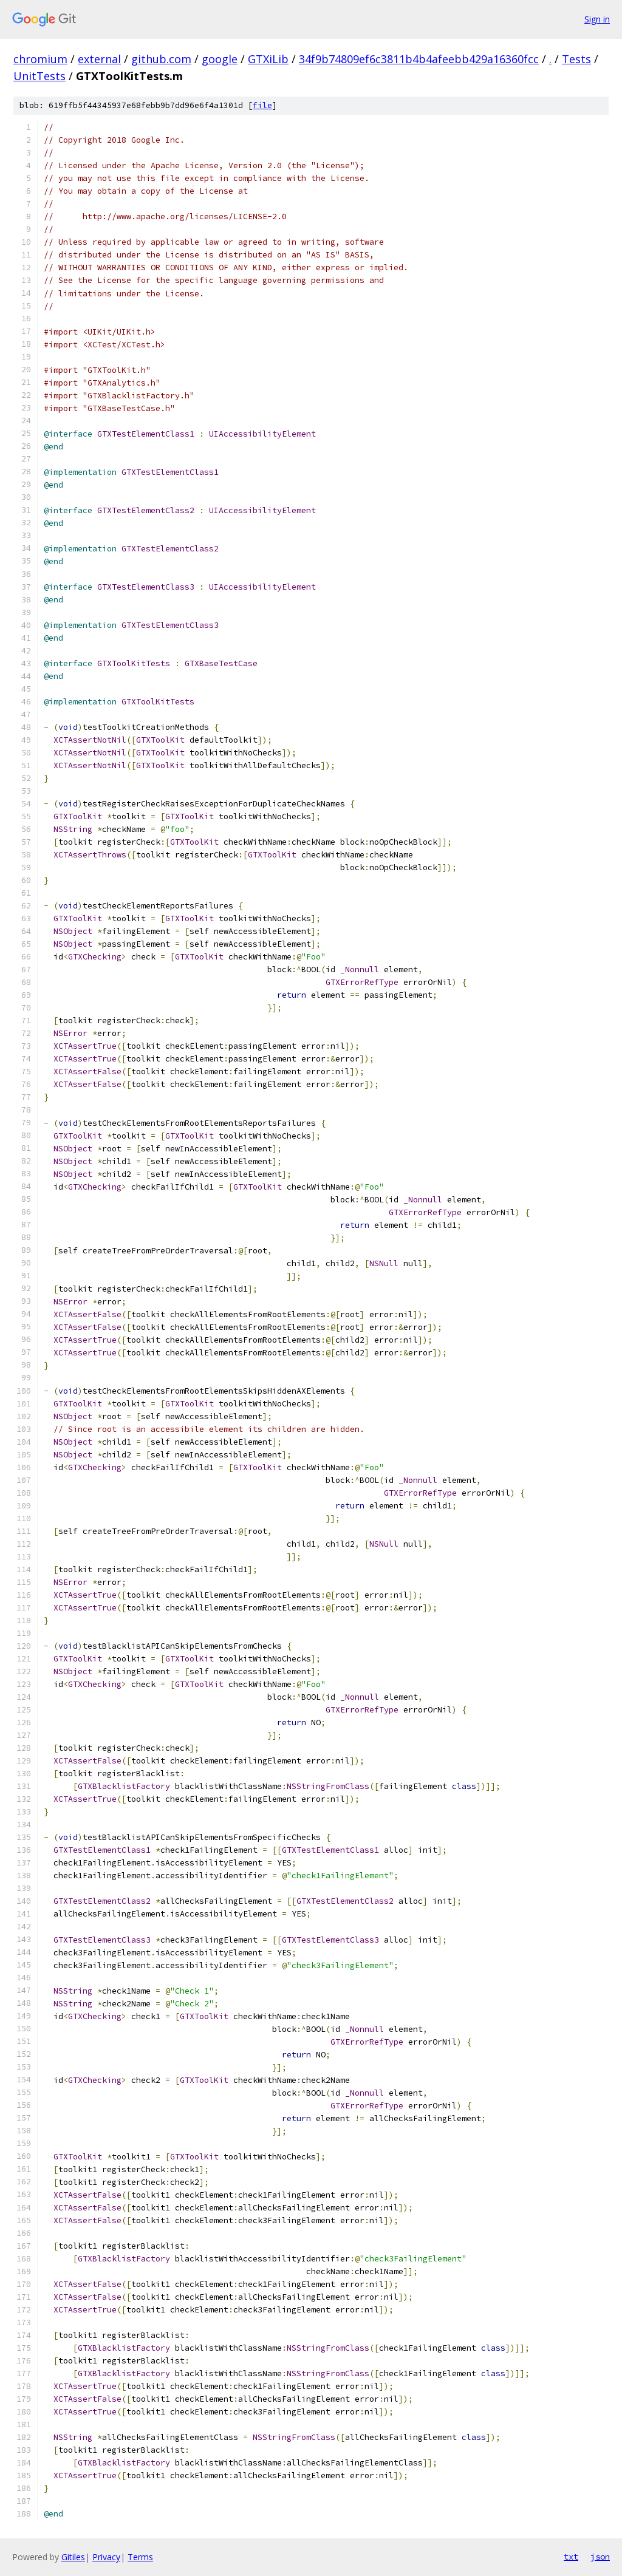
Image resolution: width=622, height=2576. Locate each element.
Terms (140, 2557)
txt (571, 2556)
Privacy (106, 2557)
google (220, 59)
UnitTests (39, 76)
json (600, 2556)
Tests (576, 59)
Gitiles (73, 2557)
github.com (161, 59)
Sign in (597, 19)
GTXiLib (268, 59)
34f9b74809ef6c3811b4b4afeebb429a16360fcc (419, 59)
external (99, 59)
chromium (40, 59)
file (262, 105)
